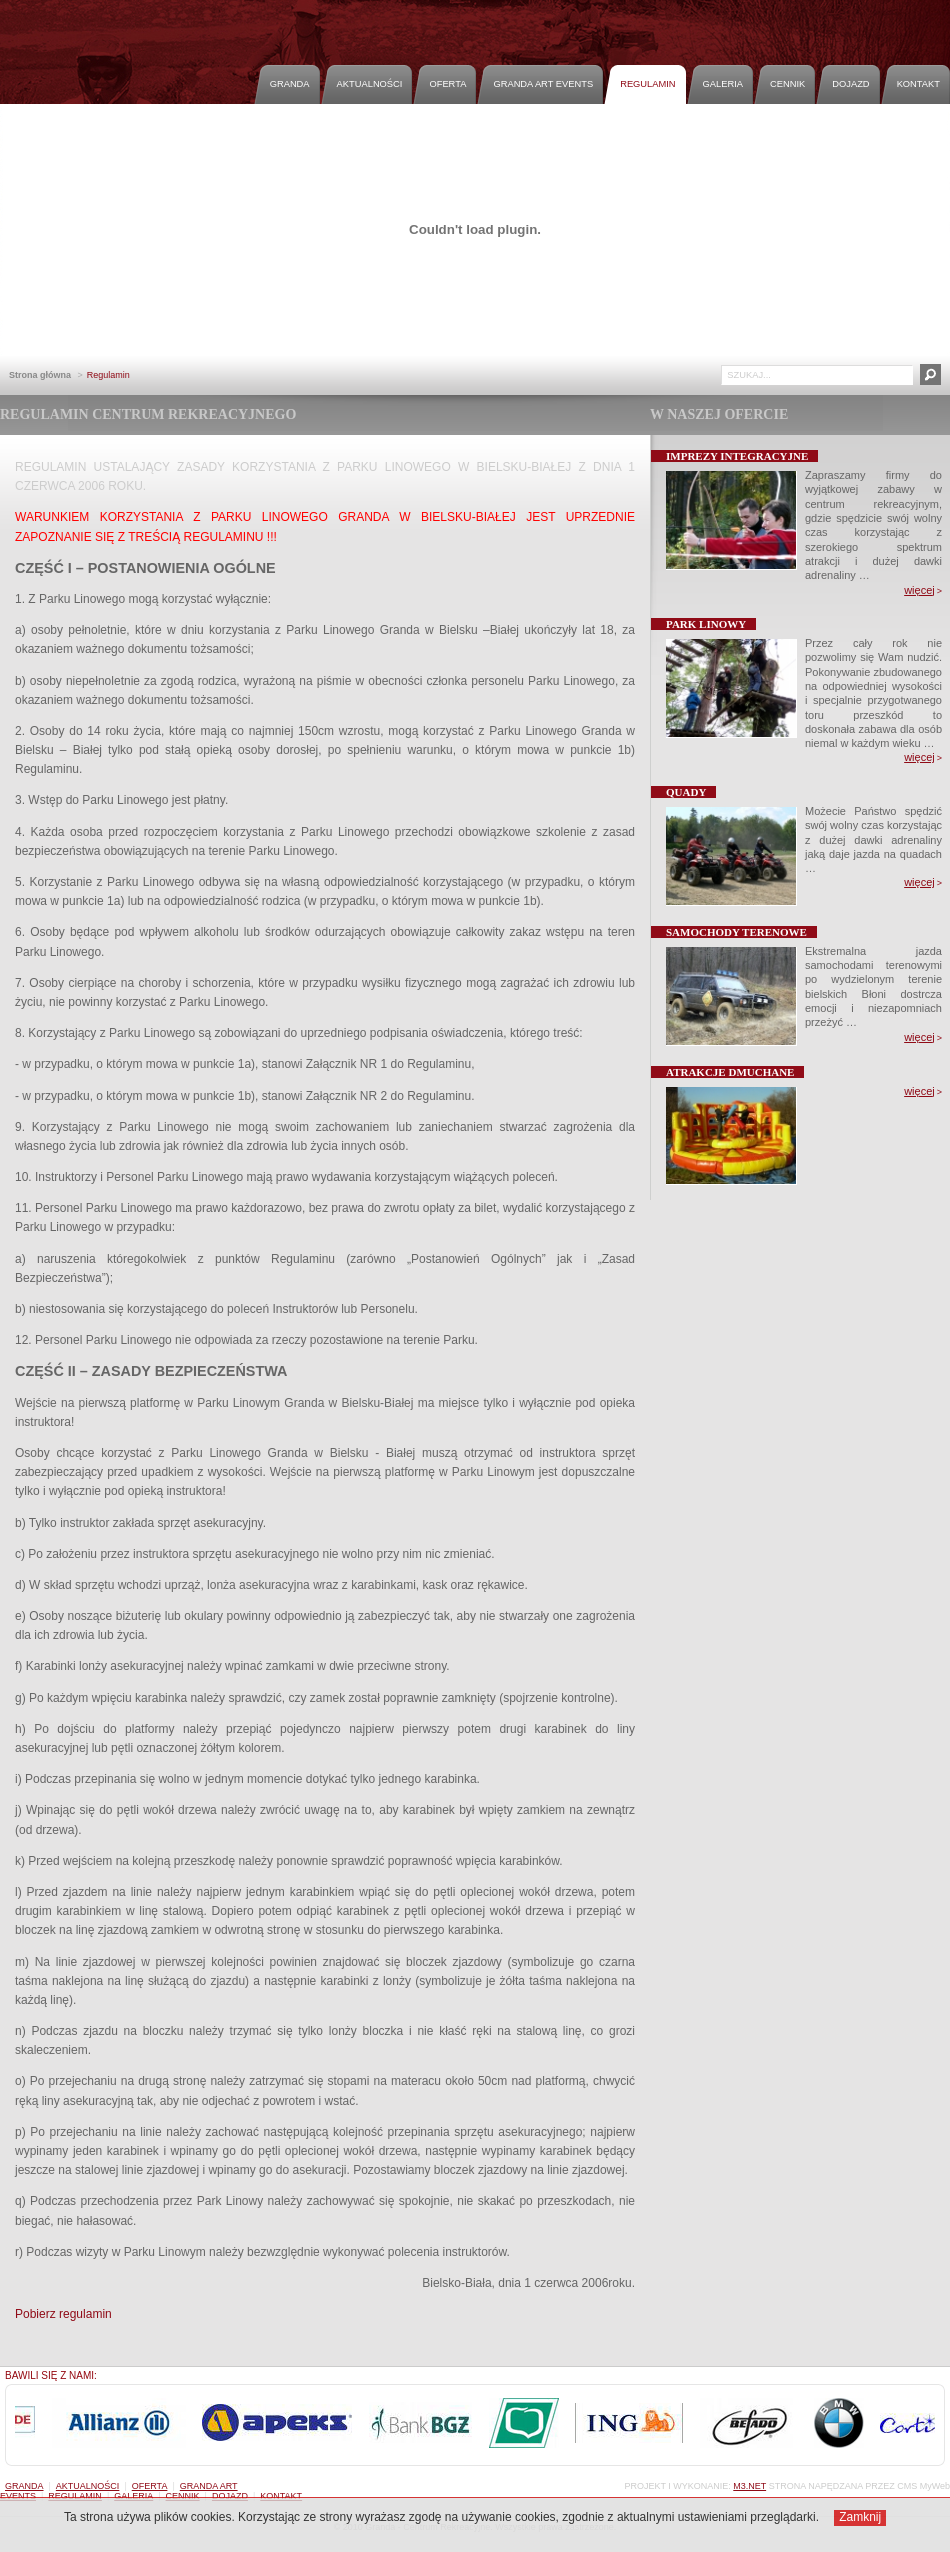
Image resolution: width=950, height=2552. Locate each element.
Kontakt (918, 84)
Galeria (723, 84)
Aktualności (370, 84)
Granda (290, 84)
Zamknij (860, 2517)
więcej (919, 590)
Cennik (787, 84)
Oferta (447, 84)
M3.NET (749, 2486)
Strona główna (40, 375)
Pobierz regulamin (63, 2314)
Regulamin (647, 84)
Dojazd (850, 84)
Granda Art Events (543, 84)
